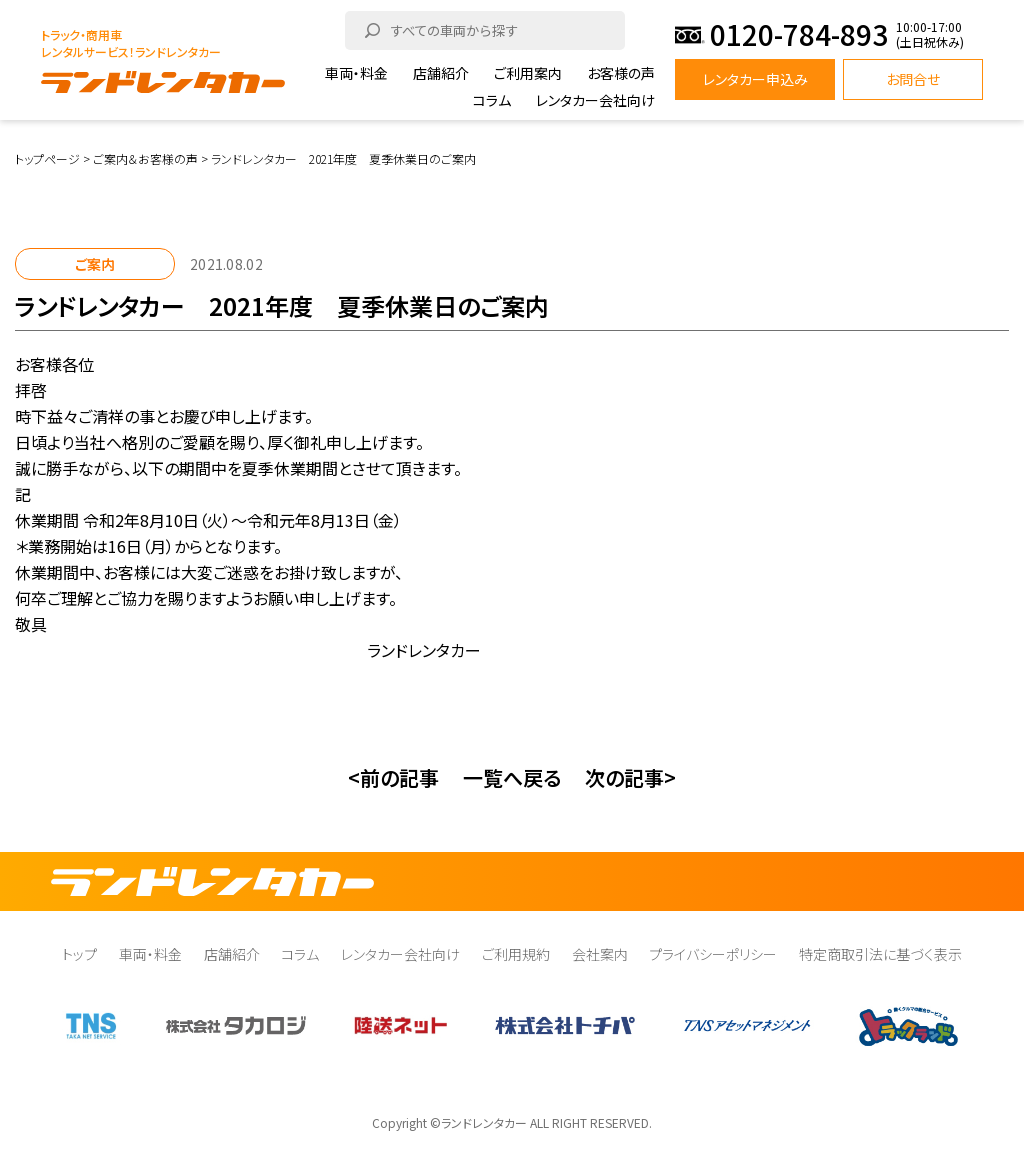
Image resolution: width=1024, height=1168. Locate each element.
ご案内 (95, 264)
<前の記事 (393, 777)
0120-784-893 (799, 34)
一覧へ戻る (512, 777)
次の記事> (630, 777)
